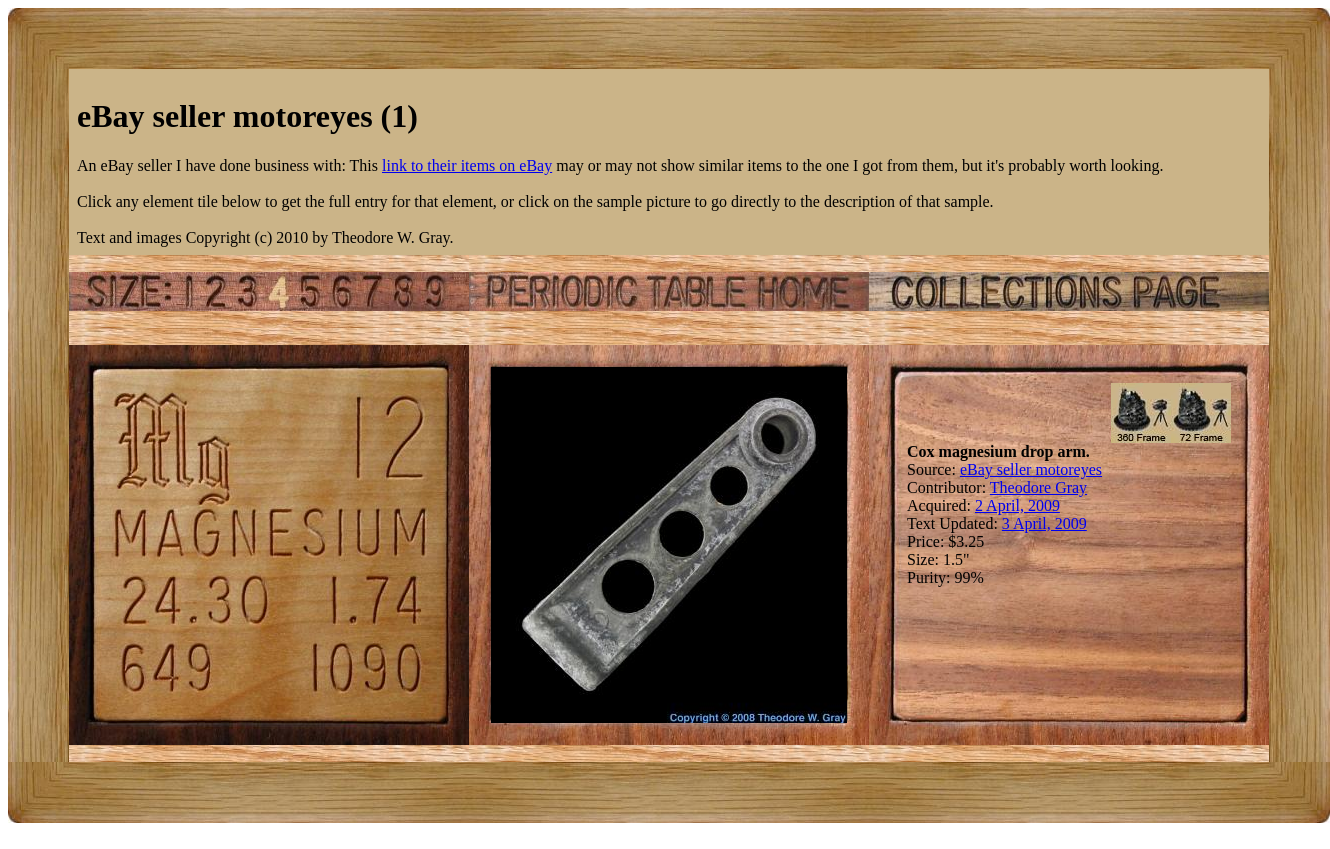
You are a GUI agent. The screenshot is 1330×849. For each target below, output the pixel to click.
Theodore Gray (1038, 487)
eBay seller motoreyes (1031, 469)
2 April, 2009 (1017, 505)
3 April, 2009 (1044, 523)
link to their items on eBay (467, 165)
